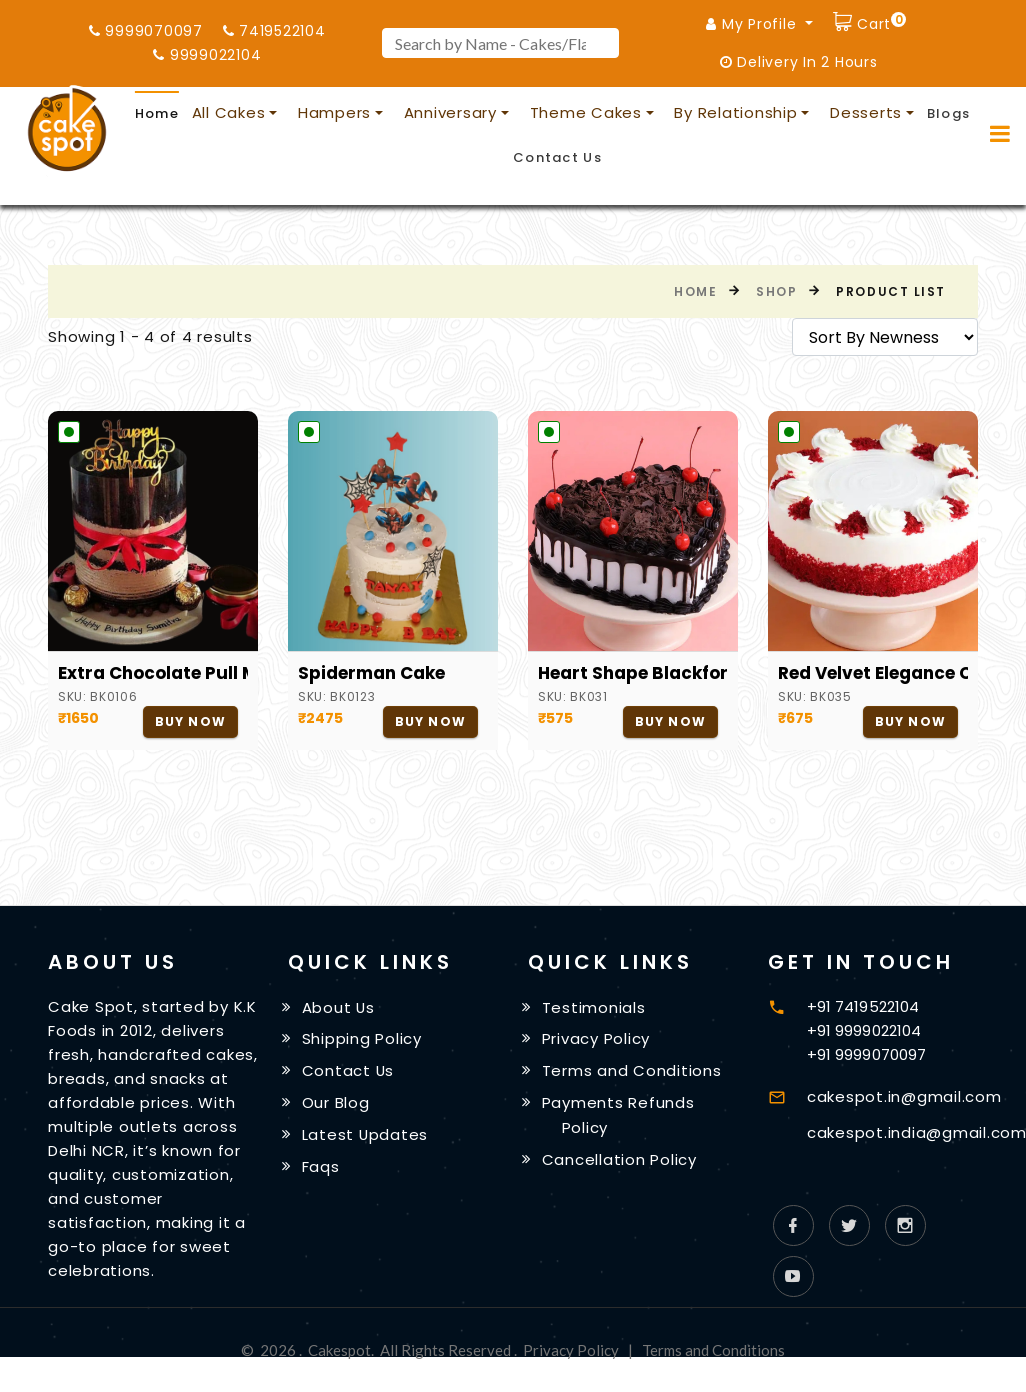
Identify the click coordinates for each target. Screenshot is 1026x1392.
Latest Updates (366, 1134)
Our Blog (336, 1102)
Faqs (321, 1166)
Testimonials (594, 1006)
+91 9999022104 (864, 1030)
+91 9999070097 (866, 1054)
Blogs (949, 113)
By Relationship (735, 112)
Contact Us (557, 157)
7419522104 (274, 31)
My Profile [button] (753, 24)
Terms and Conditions (632, 1070)
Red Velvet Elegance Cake (873, 673)
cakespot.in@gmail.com (904, 1096)
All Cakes (229, 112)
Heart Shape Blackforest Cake (633, 673)
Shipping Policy (362, 1038)
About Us (339, 1006)
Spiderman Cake (371, 673)
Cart (879, 21)
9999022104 (207, 55)
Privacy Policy (596, 1038)
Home (157, 113)
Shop (776, 291)
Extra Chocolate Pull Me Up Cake (153, 673)
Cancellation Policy (619, 1159)
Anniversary (450, 112)
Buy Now (190, 721)
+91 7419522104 (863, 1006)
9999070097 (146, 31)
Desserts (866, 112)
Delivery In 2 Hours (799, 62)
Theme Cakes (586, 112)
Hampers (334, 112)
